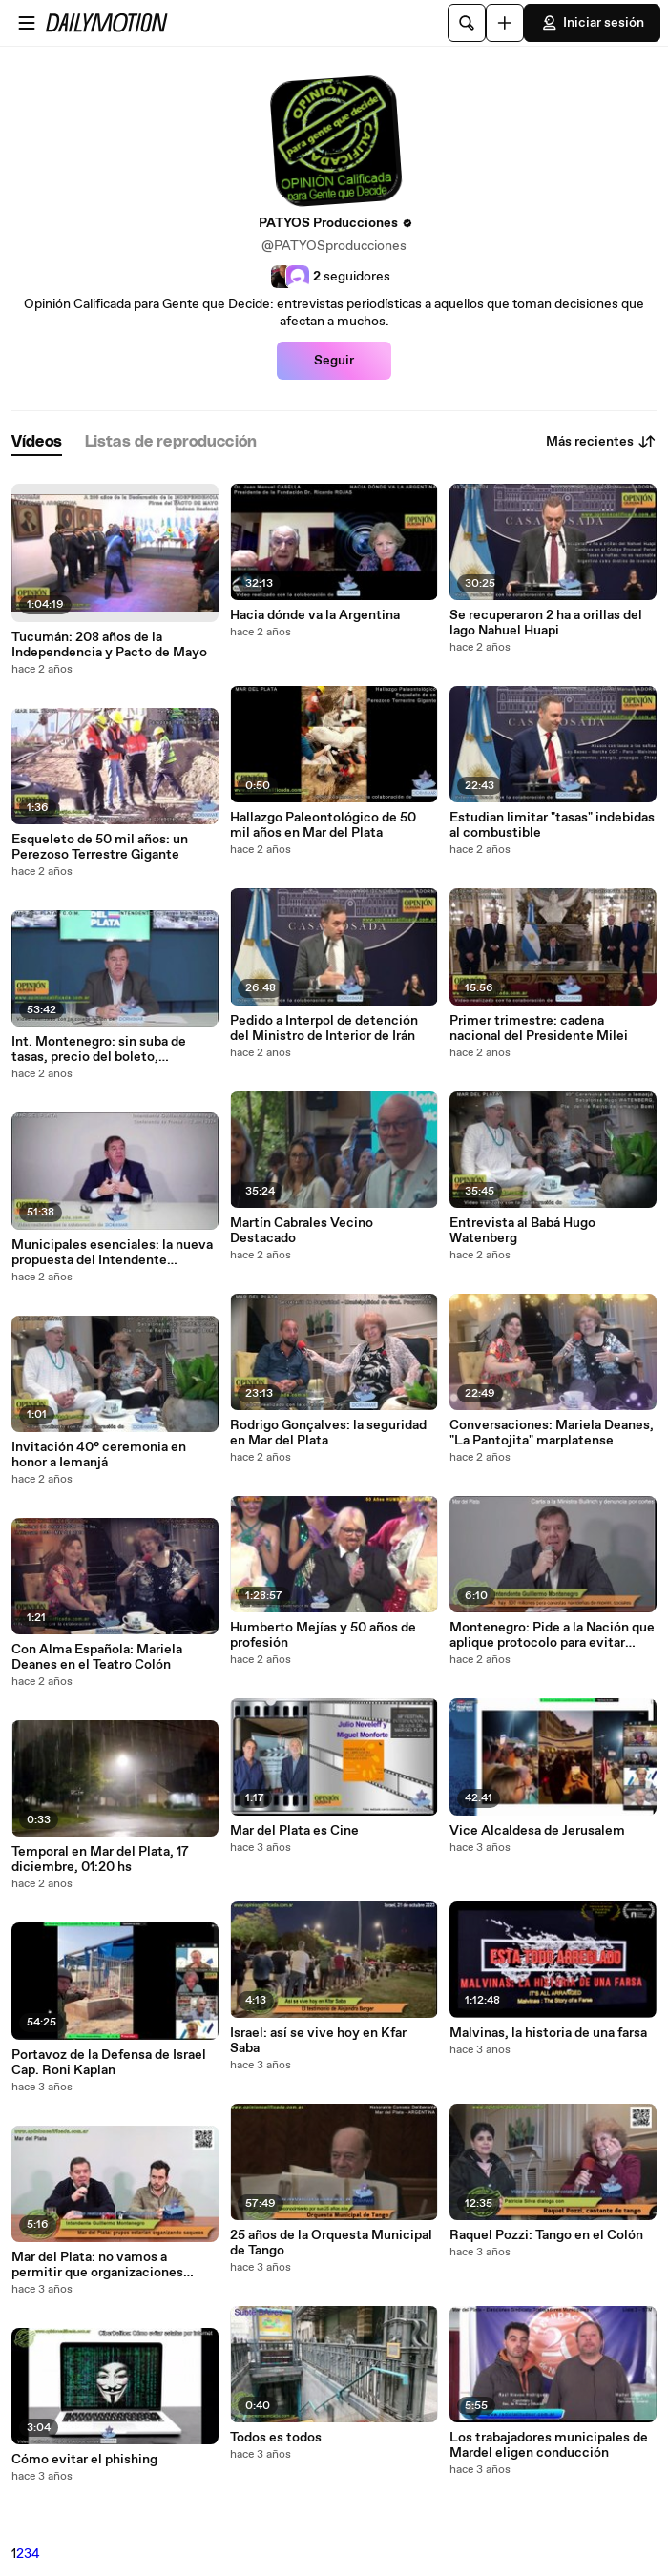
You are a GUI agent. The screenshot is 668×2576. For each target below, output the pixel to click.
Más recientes (601, 441)
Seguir (334, 360)
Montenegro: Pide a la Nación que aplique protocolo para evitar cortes (552, 1635)
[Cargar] (505, 23)
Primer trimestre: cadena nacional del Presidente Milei (538, 1028)
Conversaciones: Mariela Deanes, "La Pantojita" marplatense (551, 1433)
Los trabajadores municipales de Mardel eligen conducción (548, 2445)
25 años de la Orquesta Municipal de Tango (331, 2243)
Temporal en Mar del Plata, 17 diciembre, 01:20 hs (100, 1859)
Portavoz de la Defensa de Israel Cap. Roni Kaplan (108, 2062)
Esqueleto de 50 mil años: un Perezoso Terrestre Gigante (99, 847)
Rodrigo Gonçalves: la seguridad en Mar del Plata (328, 1433)
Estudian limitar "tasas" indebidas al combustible (552, 825)
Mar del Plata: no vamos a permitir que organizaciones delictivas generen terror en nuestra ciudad (97, 2265)
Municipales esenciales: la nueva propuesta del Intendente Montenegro (112, 1252)
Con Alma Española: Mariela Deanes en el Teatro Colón (96, 1657)
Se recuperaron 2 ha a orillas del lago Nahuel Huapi (545, 623)
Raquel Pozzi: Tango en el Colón (546, 2235)
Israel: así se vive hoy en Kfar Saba (318, 2040)
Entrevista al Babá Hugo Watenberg (522, 1230)
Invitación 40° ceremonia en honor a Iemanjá (98, 1455)
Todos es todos (276, 2437)
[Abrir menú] (26, 23)
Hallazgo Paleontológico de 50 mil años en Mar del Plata (323, 825)
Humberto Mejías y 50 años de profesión (323, 1635)
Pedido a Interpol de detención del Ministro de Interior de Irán (324, 1028)
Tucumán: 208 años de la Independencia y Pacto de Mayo (109, 645)
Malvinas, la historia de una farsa (548, 2033)
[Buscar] (467, 23)
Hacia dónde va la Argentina (315, 615)
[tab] (36, 442)
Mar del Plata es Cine (294, 1831)
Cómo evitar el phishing (84, 2459)
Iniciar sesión (592, 22)
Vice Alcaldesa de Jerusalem (537, 1831)
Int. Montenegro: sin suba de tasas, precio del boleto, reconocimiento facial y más (98, 1049)
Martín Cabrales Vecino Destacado (301, 1230)
